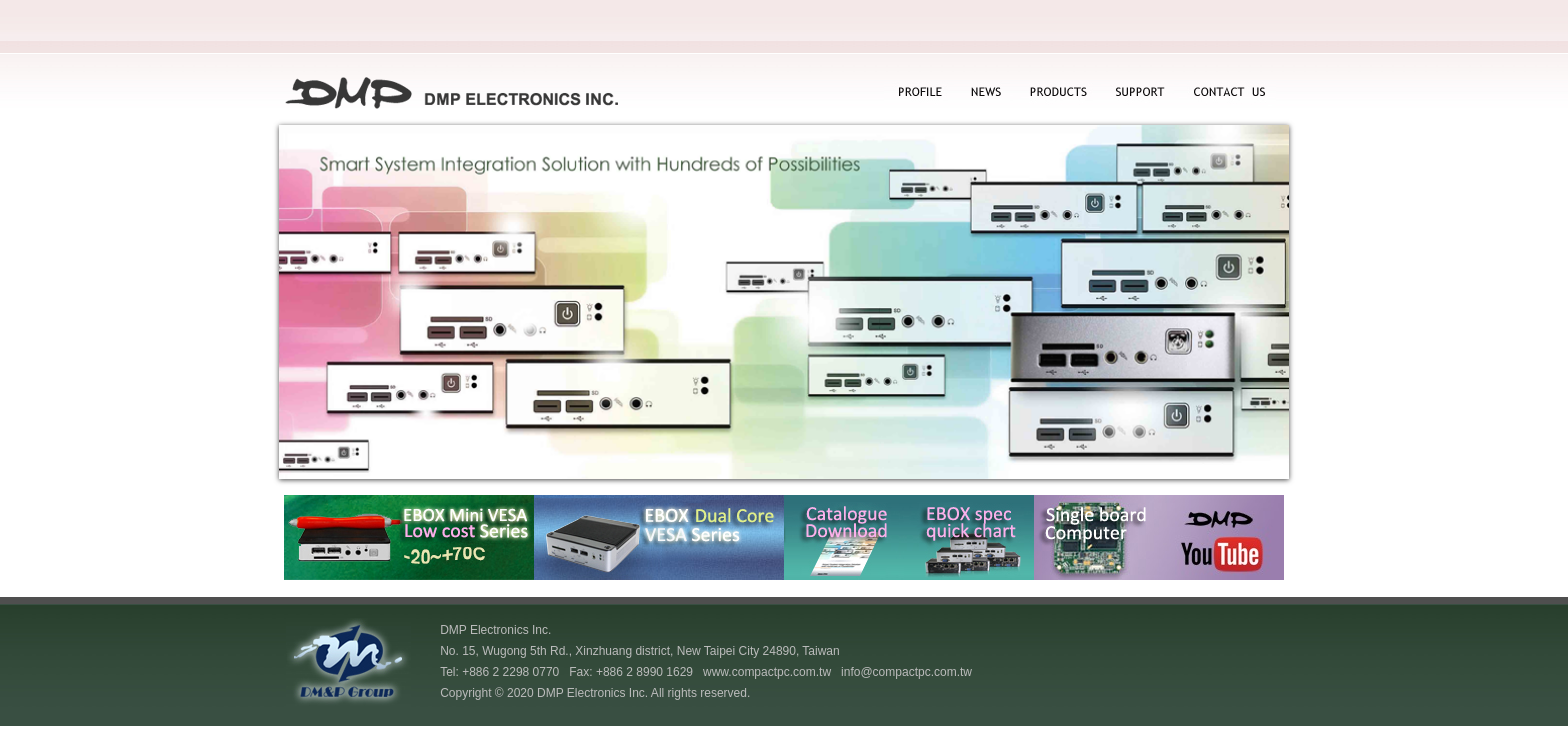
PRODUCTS (1057, 93)
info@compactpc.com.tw (906, 672)
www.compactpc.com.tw (767, 672)
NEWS (983, 93)
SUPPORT (1140, 93)
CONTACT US (1227, 93)
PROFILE (919, 93)
